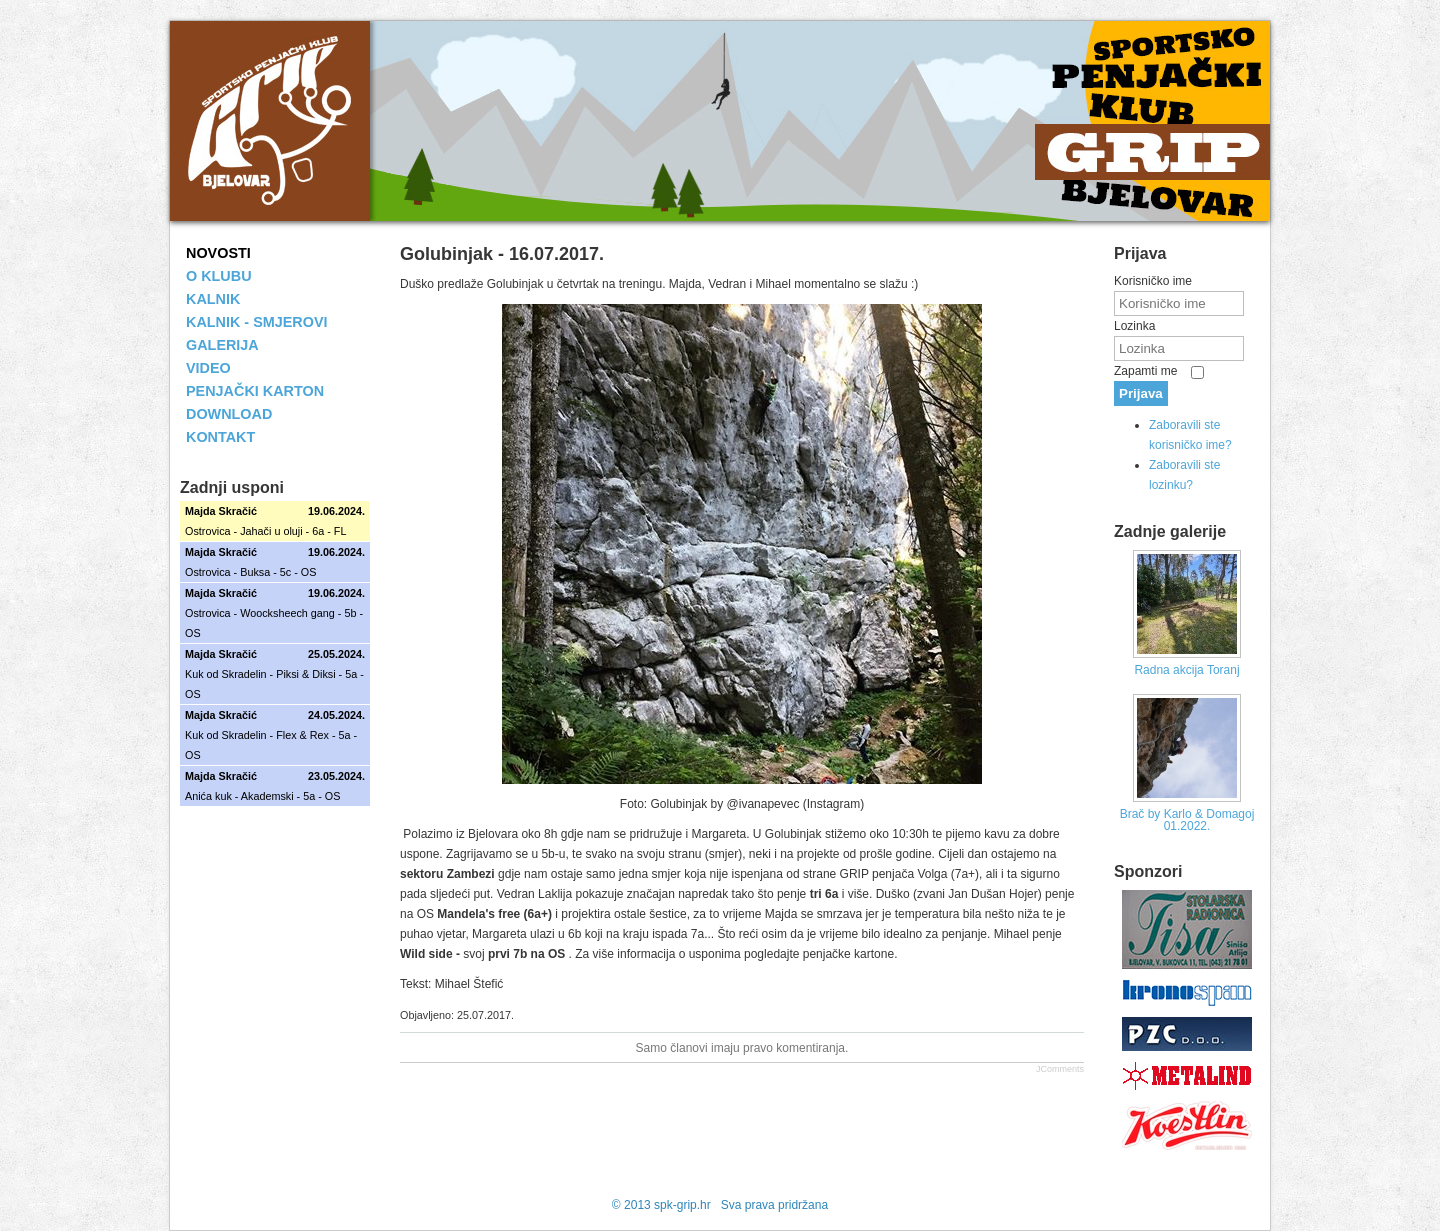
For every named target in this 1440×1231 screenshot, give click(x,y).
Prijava (1141, 393)
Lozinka (1134, 326)
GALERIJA (222, 345)
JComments (1060, 1069)
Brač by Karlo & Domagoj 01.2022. (1187, 820)
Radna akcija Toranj (1186, 670)
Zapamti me (1145, 371)
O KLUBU (219, 276)
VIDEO (208, 368)
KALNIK (213, 299)
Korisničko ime (1153, 281)
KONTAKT (220, 437)
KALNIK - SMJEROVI (257, 322)
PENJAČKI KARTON (255, 391)
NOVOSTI (218, 253)
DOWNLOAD (229, 414)
